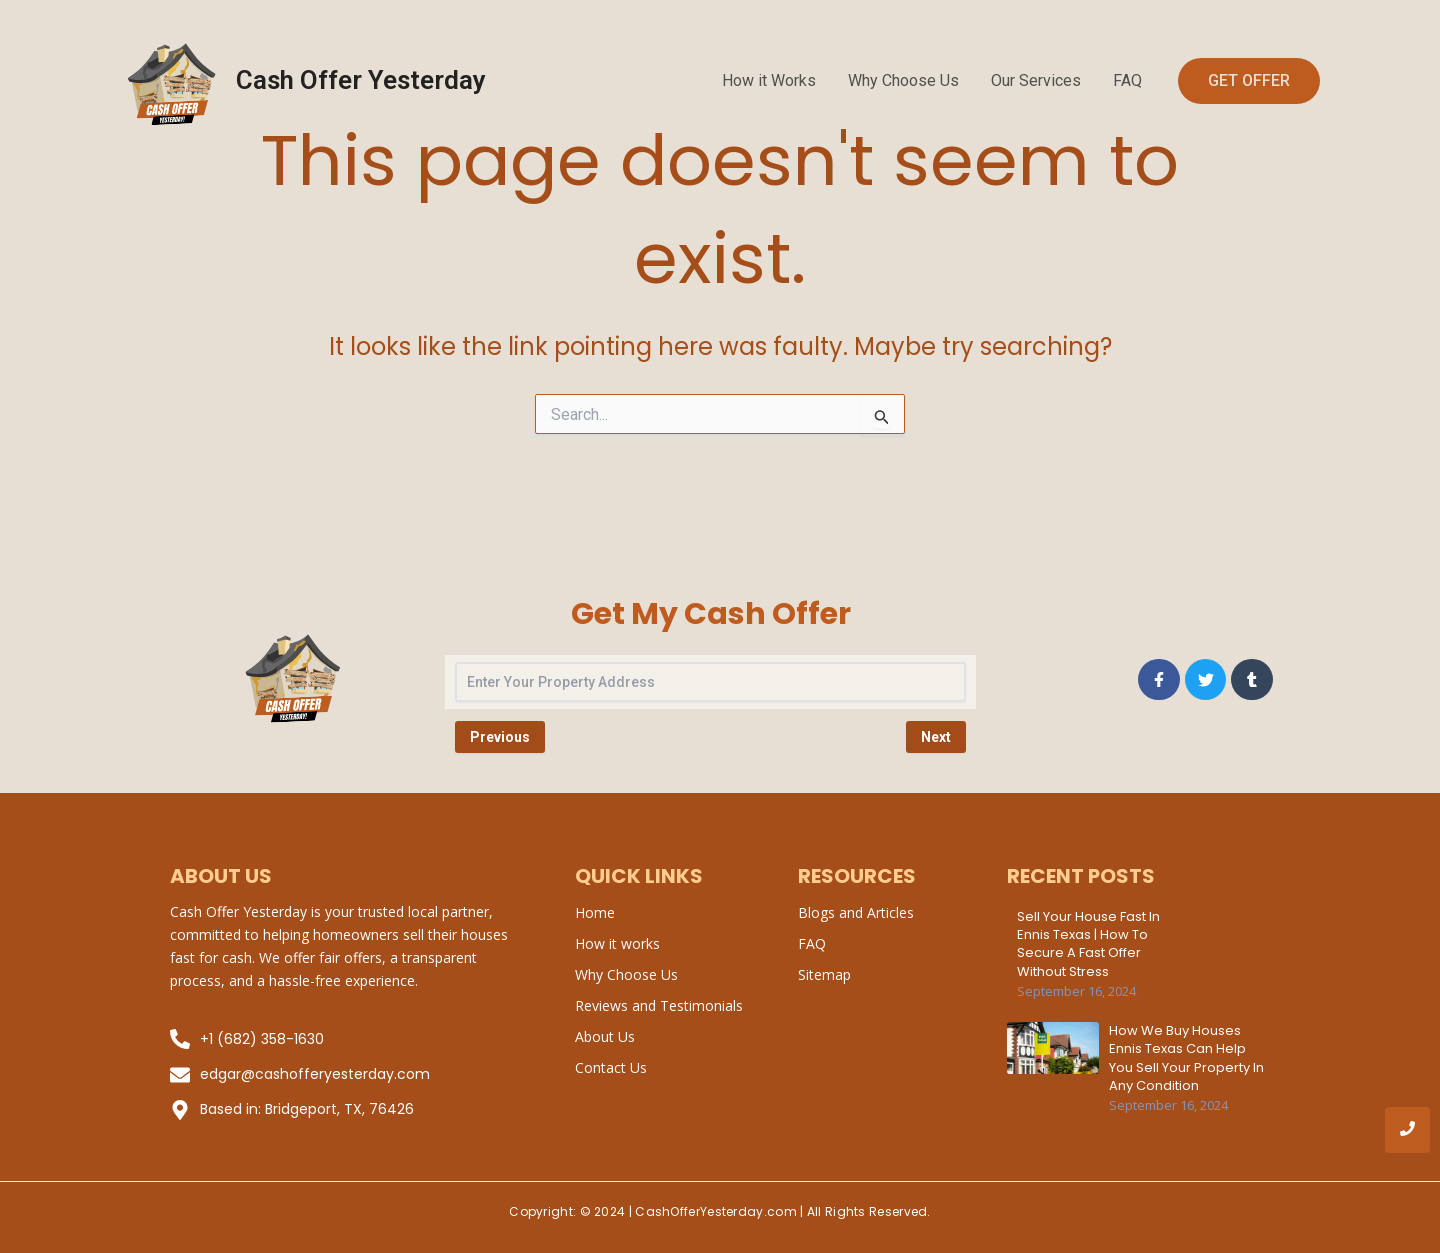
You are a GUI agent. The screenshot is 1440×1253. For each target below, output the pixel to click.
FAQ (1127, 80)
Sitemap (824, 974)
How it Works (769, 80)
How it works (617, 943)
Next (936, 737)
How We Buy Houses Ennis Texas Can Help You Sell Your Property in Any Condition (1186, 1058)
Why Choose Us (903, 80)
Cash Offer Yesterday (361, 80)
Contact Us (611, 1067)
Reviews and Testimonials (659, 1005)
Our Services (1036, 80)
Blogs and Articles (856, 912)
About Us (605, 1036)
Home (595, 912)
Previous (500, 737)
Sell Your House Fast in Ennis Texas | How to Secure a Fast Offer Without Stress (1088, 944)
